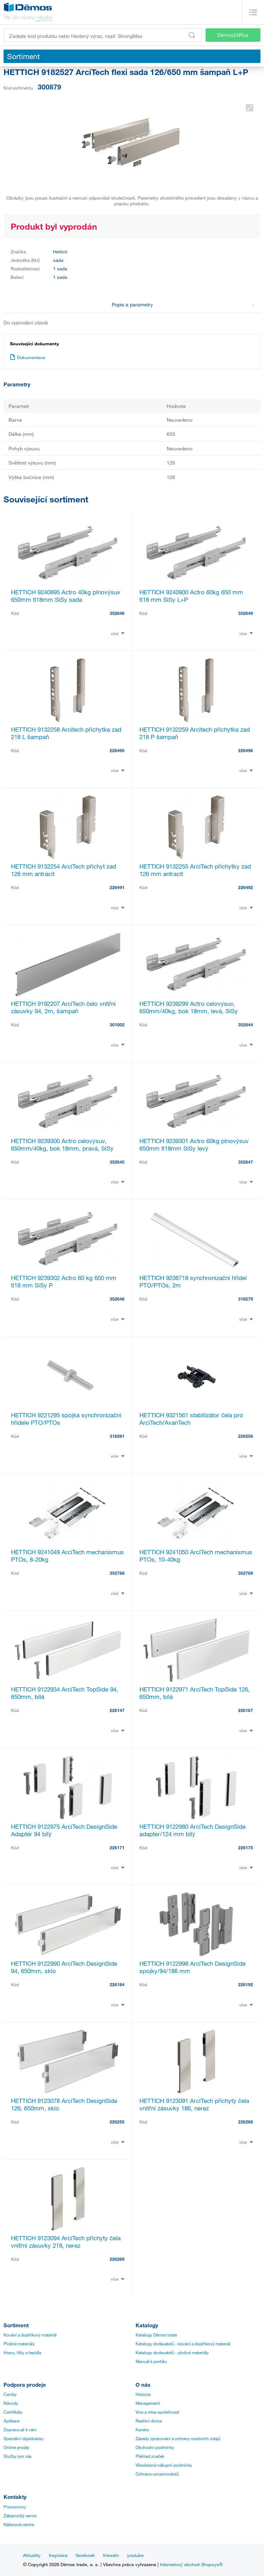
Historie (143, 2394)
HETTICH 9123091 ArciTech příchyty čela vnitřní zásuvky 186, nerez (194, 2104)
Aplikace (11, 2421)
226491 (117, 887)
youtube (135, 2555)
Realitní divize (149, 2421)
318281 (117, 1436)
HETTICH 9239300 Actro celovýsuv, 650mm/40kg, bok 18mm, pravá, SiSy (62, 1144)
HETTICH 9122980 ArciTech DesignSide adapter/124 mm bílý (192, 1830)
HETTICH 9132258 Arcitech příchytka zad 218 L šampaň (66, 733)
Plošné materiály (19, 2343)
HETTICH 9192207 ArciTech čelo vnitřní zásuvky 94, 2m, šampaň (63, 1007)
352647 (245, 1162)
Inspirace (58, 2555)
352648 (117, 1299)
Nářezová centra (19, 2524)
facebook (85, 2555)
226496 (245, 750)
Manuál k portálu (151, 2361)
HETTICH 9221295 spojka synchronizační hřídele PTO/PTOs (66, 1418)
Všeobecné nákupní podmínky (164, 2465)
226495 (117, 750)
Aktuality (32, 2555)
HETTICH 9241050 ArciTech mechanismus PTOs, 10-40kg (195, 1555)
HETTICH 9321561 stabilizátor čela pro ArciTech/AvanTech (191, 1418)
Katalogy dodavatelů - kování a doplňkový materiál (183, 2343)
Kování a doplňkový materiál (30, 2335)
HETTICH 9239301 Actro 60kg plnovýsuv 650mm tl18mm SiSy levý (194, 1144)
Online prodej (16, 2447)
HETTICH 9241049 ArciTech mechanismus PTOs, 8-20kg (67, 1555)
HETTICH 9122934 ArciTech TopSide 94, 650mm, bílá (64, 1692)
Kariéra (142, 2429)
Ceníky (10, 2394)
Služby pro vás (17, 2456)
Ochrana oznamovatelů (157, 2474)
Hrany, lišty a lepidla (22, 2352)
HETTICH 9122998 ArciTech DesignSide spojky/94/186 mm (192, 1967)
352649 (245, 613)
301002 (117, 1024)
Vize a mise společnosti (157, 2412)
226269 (117, 2259)
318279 (245, 1299)
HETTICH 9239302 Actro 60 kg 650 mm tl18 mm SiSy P (63, 1281)
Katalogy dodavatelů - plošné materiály (172, 2352)
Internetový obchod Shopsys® (191, 2564)
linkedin (111, 2555)
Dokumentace (27, 357)
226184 (117, 1984)
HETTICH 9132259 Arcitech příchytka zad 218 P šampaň (194, 733)
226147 (117, 1710)
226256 (245, 1436)
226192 (245, 1984)
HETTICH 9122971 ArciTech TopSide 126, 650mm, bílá (194, 1692)
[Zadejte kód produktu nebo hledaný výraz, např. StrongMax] (103, 35)
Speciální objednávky (24, 2438)
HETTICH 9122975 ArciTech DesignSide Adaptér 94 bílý (64, 1830)
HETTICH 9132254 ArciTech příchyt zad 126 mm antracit (63, 870)
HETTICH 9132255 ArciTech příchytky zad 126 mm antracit (195, 870)
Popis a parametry (183, 304)
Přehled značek (150, 2456)
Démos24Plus (232, 35)
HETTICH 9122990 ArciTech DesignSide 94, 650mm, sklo (64, 1967)
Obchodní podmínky (155, 2447)
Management (148, 2403)
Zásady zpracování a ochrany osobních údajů (178, 2438)
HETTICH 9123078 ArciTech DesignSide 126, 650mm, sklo (64, 2104)
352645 (117, 1162)
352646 (117, 613)
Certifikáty (13, 2412)
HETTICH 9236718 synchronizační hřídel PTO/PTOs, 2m (193, 1281)
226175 (245, 1847)
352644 (245, 1024)
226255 (117, 2122)
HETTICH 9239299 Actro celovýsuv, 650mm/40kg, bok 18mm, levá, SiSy (188, 1007)
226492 (245, 887)
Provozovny (15, 2506)
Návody (11, 2403)
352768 (117, 1573)
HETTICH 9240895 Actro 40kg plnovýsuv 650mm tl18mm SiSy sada (65, 595)
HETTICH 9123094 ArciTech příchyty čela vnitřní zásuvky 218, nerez (66, 2241)
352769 (245, 1573)
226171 (117, 1847)
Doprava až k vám (20, 2429)
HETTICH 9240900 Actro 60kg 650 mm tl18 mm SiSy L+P (191, 595)
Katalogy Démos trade (156, 2335)
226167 (245, 1710)
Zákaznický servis (20, 2515)
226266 (245, 2122)
